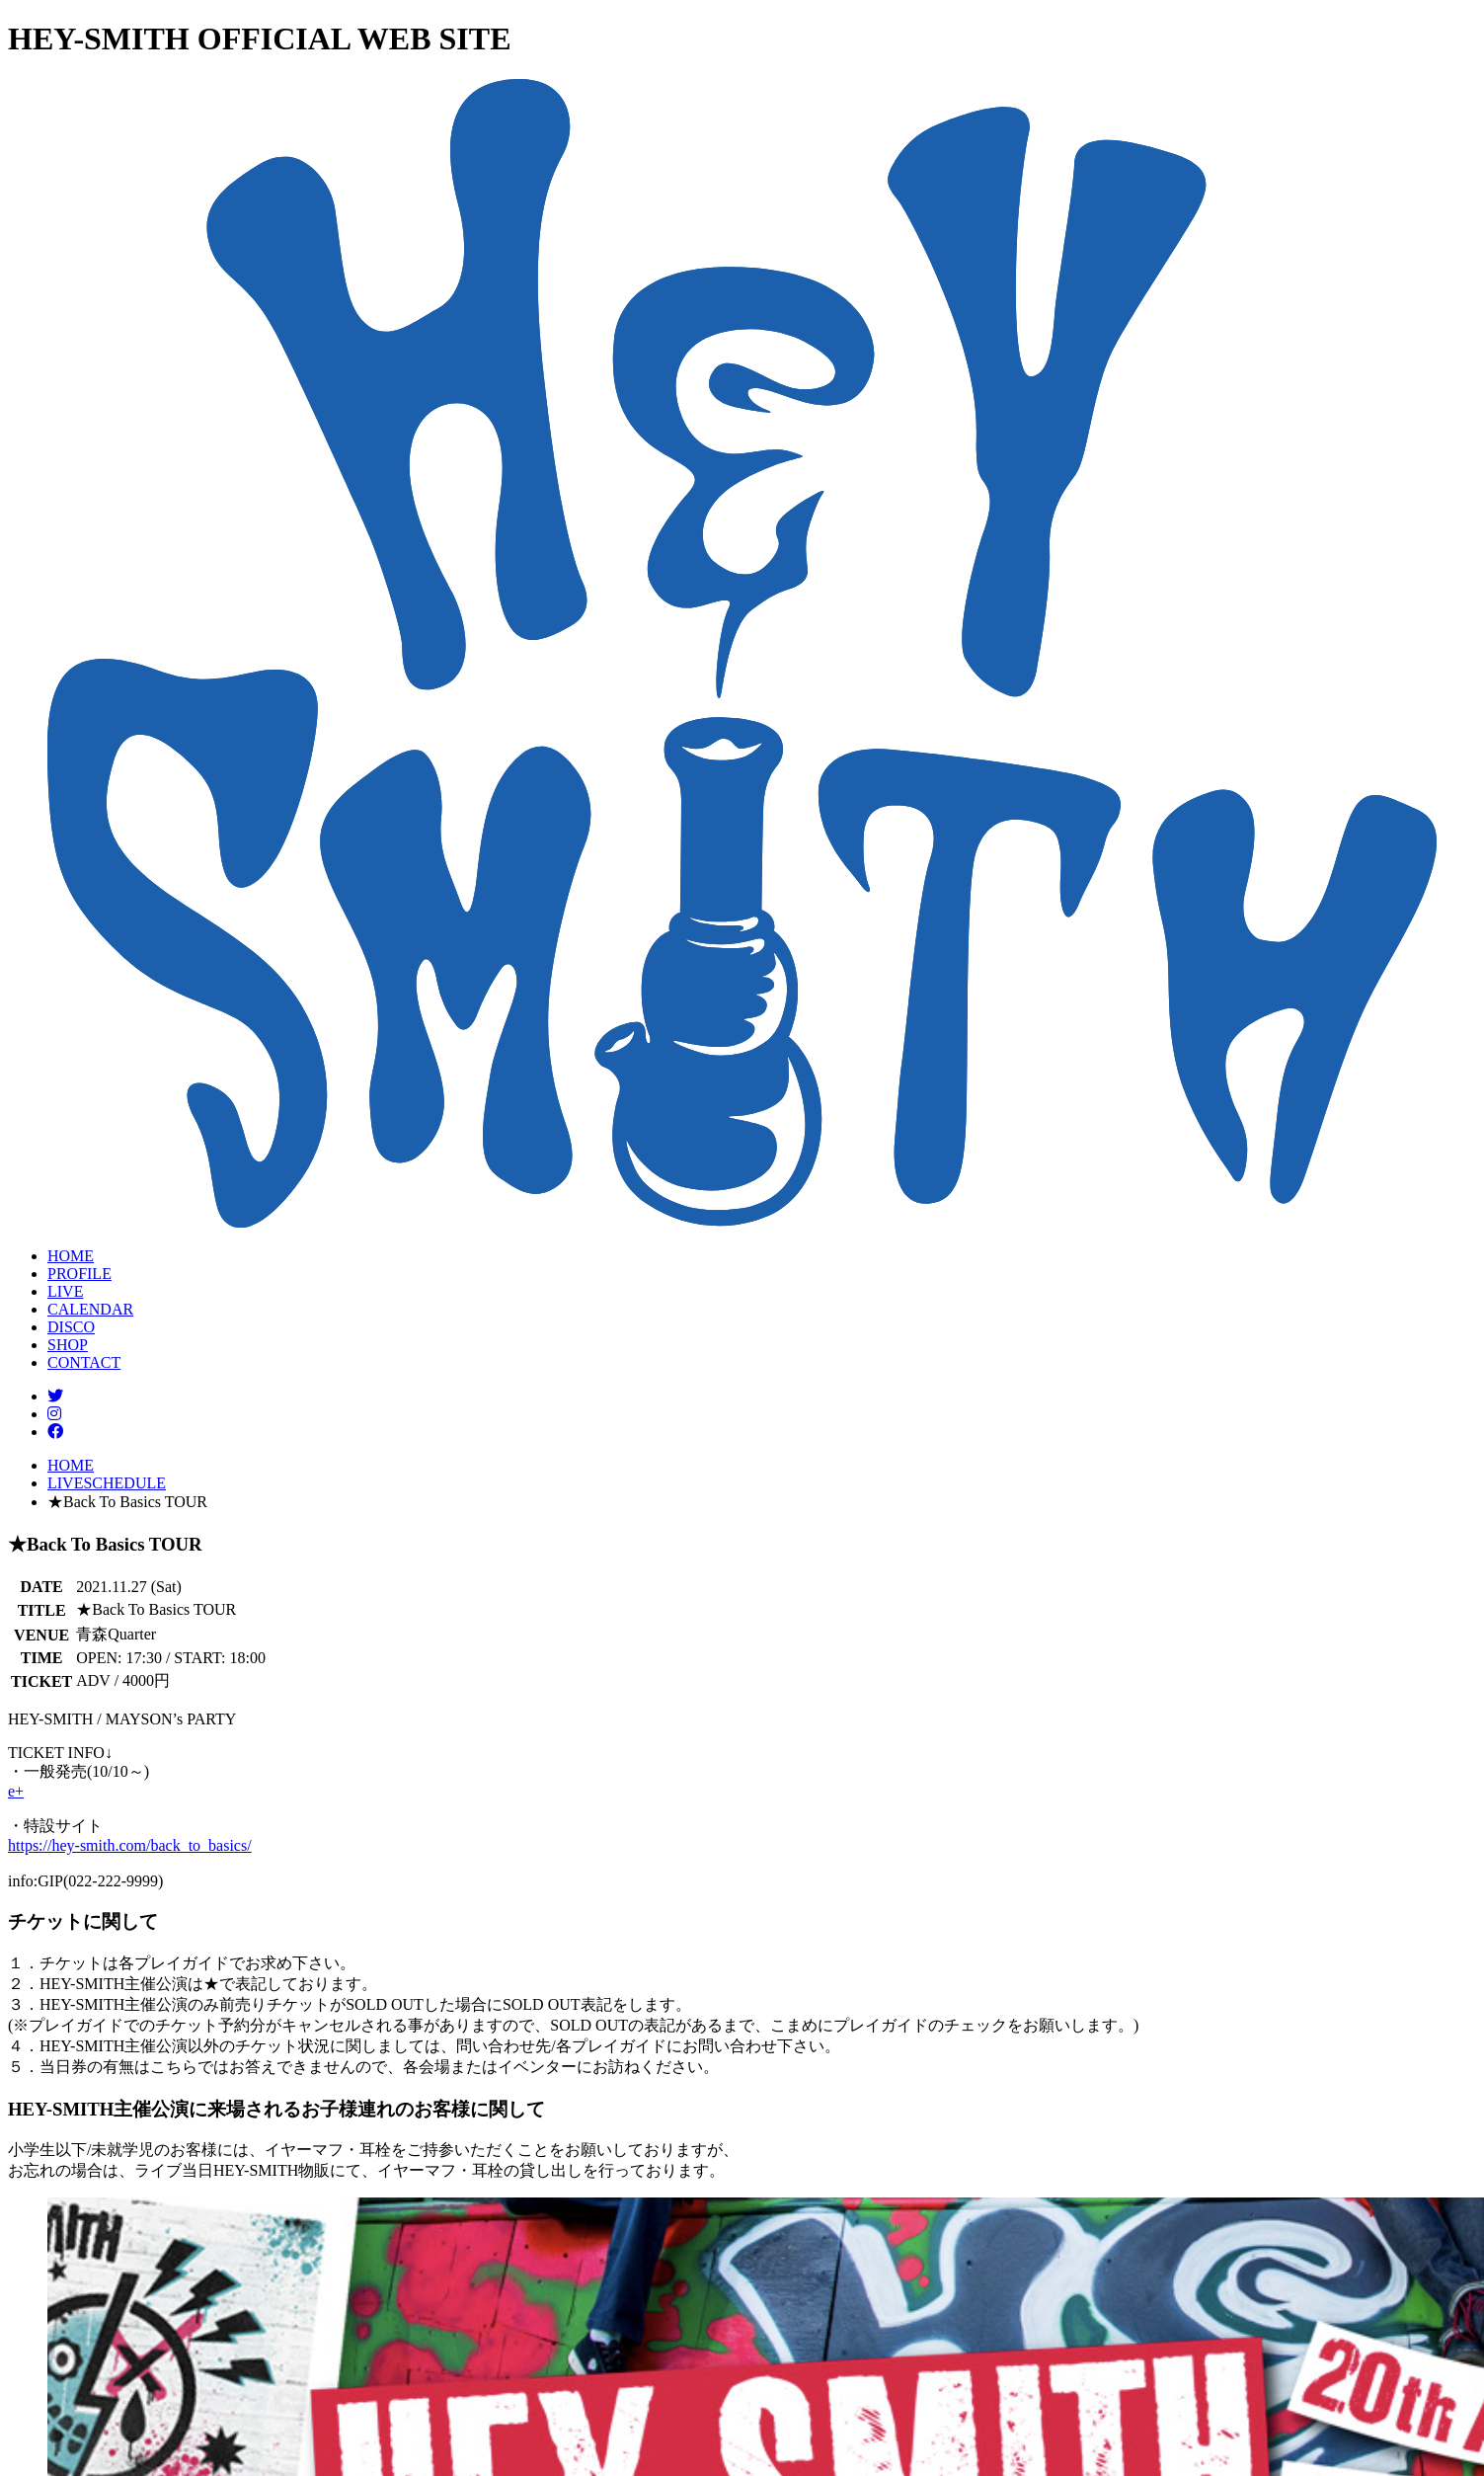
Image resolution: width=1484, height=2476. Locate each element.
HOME (70, 1255)
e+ (16, 1791)
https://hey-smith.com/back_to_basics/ (130, 1845)
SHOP (67, 1344)
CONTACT (83, 1362)
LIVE (65, 1291)
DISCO (71, 1326)
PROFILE (79, 1273)
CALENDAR (90, 1309)
